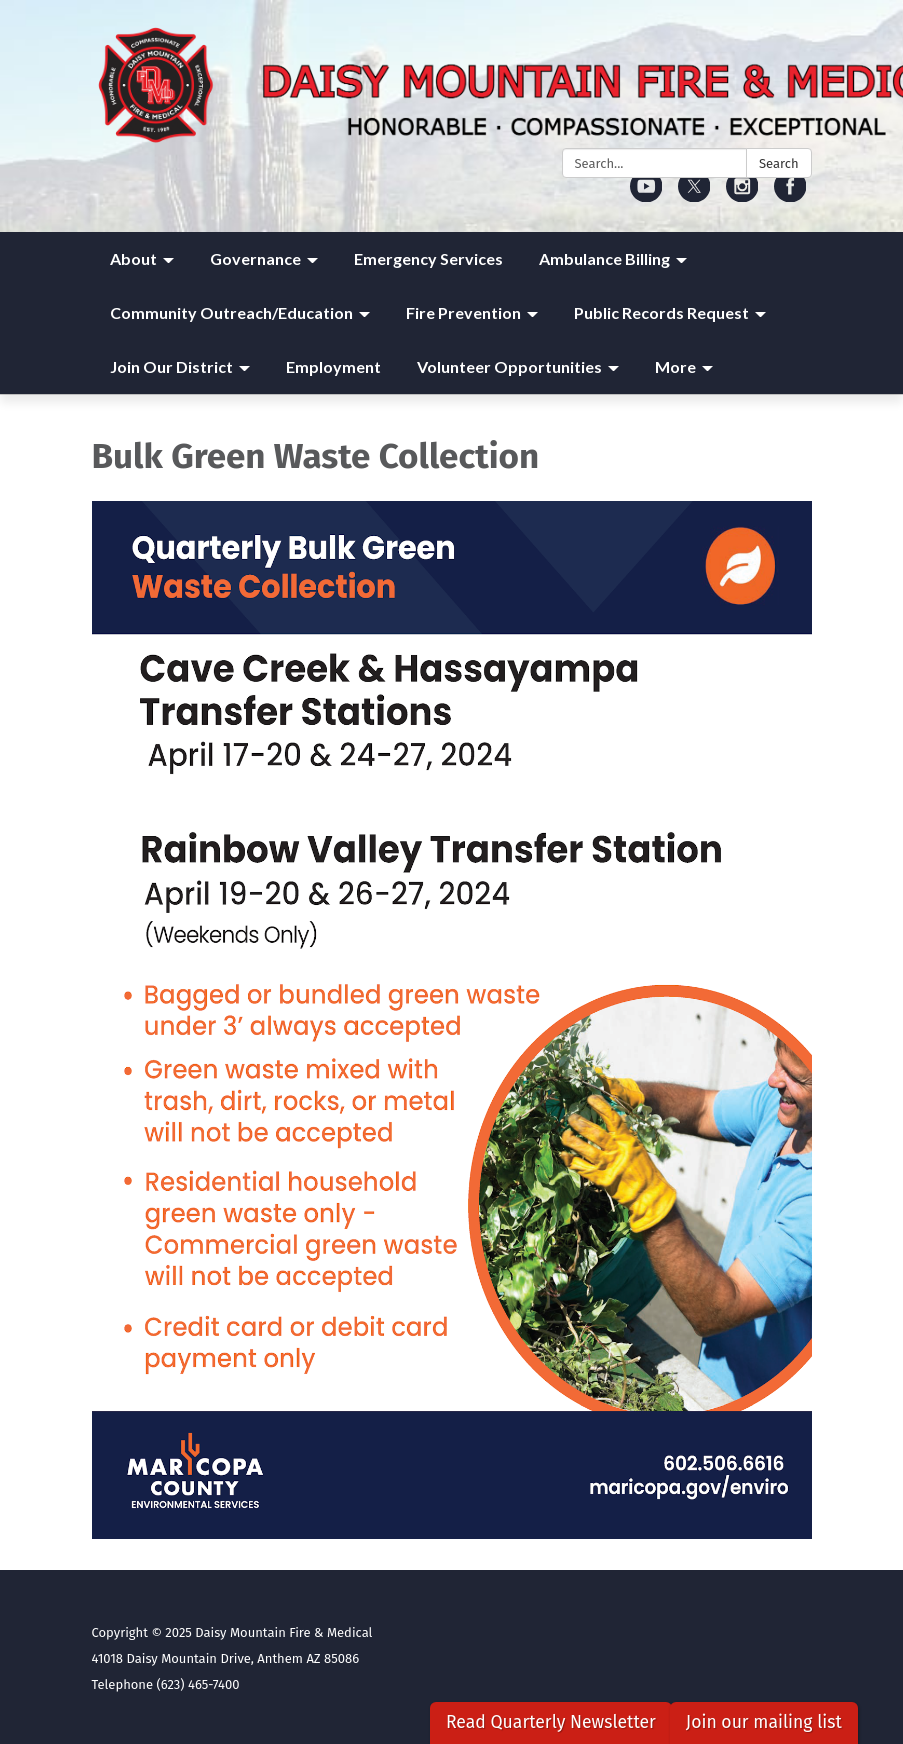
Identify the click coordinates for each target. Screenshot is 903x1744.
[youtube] (646, 195)
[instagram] (742, 195)
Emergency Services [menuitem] (428, 258)
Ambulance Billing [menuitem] (604, 258)
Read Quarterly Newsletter (551, 1722)
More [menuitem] (675, 366)
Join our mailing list (764, 1722)
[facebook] (790, 195)
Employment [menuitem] (333, 366)
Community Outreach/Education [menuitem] (231, 312)
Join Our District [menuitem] (171, 366)
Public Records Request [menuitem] (661, 312)
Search (779, 163)
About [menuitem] (133, 258)
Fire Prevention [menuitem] (463, 312)
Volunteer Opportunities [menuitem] (509, 366)
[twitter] (694, 195)
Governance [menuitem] (255, 258)
